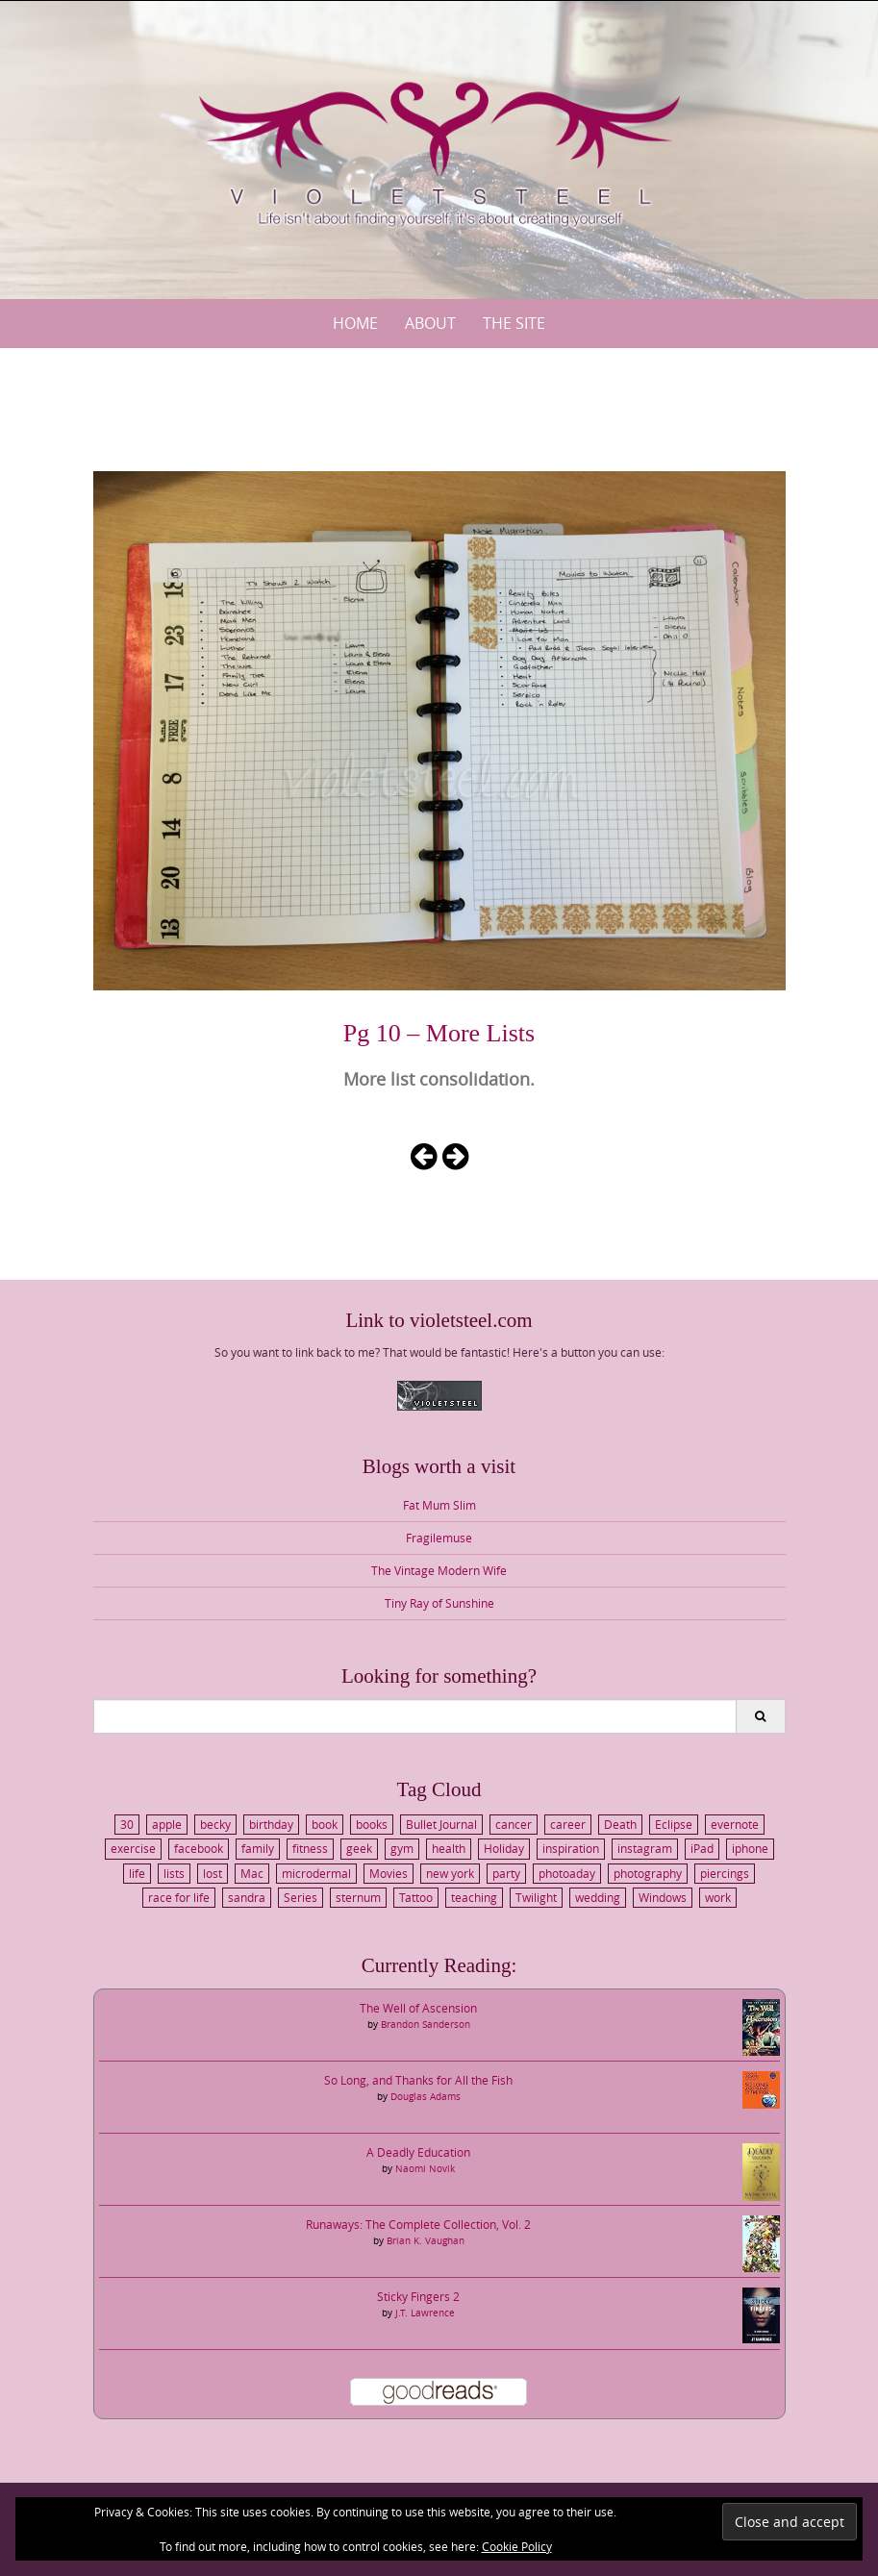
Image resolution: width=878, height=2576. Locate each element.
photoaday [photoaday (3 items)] (567, 1873)
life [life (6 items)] (137, 1873)
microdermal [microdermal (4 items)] (316, 1873)
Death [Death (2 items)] (620, 1824)
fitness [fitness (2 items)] (310, 1848)
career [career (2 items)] (568, 1824)
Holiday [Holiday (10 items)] (504, 1848)
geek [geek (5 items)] (359, 1848)
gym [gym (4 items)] (402, 1848)
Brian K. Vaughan (425, 2241)
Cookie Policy (517, 2546)
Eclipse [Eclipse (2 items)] (673, 1824)
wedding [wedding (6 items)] (597, 1897)
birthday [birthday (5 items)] (271, 1824)
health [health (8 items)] (448, 1848)
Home (355, 323)
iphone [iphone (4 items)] (750, 1848)
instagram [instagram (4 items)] (644, 1848)
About (430, 323)
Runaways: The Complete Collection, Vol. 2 (418, 2224)
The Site (514, 323)
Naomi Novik (425, 2169)
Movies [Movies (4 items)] (388, 1873)
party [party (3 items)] (506, 1873)
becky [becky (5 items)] (215, 1824)
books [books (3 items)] (372, 1824)
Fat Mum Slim (439, 1505)
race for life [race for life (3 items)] (179, 1897)
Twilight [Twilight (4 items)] (536, 1897)
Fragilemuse (439, 1537)
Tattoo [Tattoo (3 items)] (416, 1897)
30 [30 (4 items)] (127, 1824)
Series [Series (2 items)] (300, 1897)
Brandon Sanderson (425, 2024)
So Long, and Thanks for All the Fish (418, 2080)
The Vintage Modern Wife (439, 1570)
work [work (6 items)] (718, 1897)
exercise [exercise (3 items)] (133, 1848)
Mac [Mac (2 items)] (251, 1873)
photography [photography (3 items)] (648, 1873)
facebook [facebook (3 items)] (198, 1848)
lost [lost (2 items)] (212, 1873)
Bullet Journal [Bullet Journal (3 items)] (441, 1824)
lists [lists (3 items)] (174, 1873)
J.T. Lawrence (425, 2313)
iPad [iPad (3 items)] (702, 1848)
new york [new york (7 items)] (450, 1873)
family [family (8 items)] (257, 1848)
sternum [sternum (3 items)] (358, 1897)
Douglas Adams (425, 2096)
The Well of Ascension (418, 2007)
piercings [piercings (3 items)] (724, 1873)
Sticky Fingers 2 (418, 2296)
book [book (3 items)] (325, 1824)
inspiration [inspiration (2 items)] (570, 1848)
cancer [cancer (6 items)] (513, 1824)
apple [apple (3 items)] (167, 1824)
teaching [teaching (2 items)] (474, 1897)
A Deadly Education (418, 2152)
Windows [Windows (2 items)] (663, 1897)
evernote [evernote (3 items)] (735, 1824)
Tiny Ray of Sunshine (439, 1603)
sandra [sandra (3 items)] (246, 1897)
